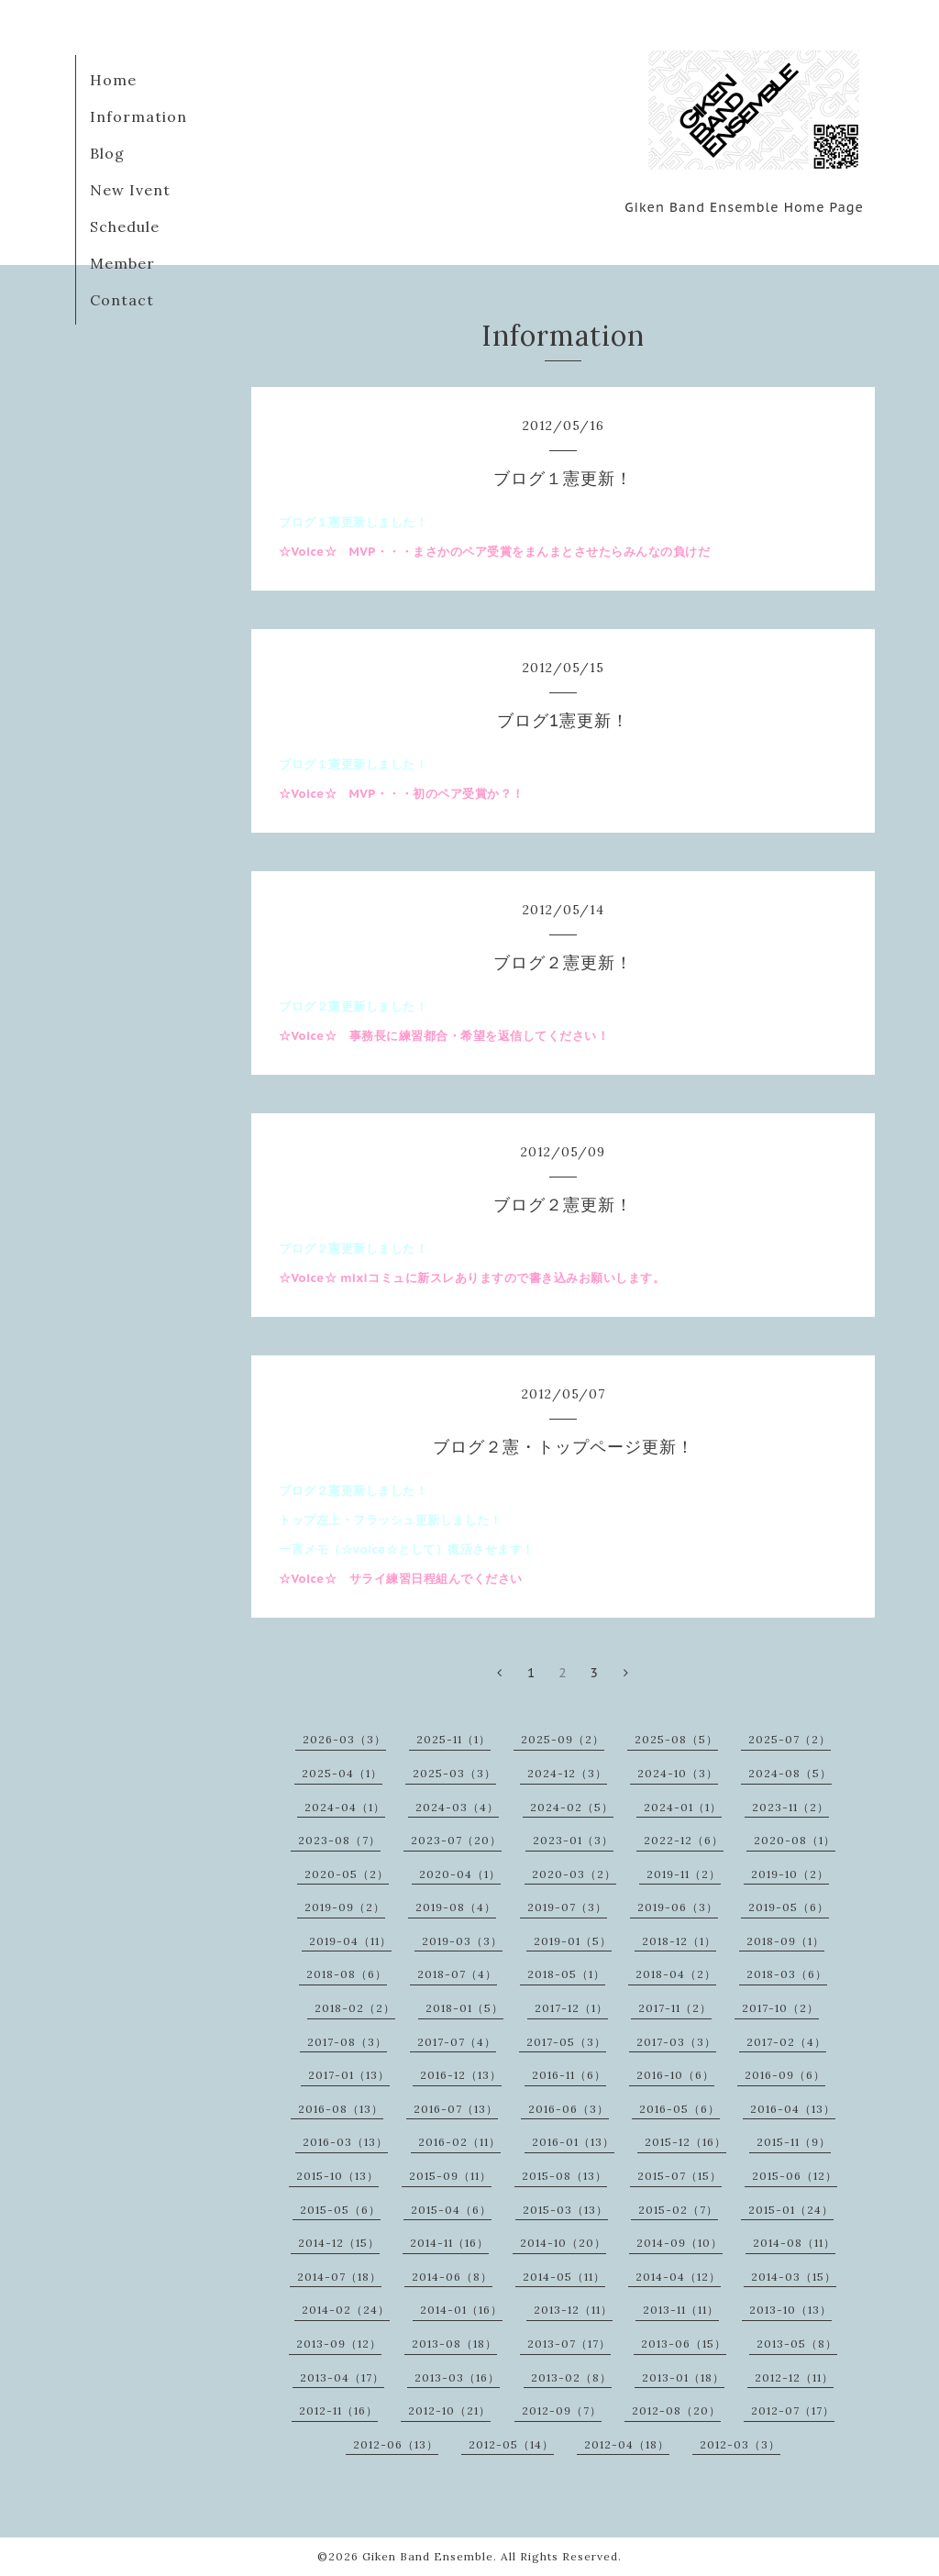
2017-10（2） (780, 2008)
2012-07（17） (792, 2410)
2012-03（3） (740, 2444)
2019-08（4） (455, 1907)
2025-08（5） (676, 1739)
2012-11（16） (338, 2410)
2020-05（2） (346, 1874)
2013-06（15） (683, 2343)
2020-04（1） (460, 1874)
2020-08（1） (794, 1840)
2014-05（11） (564, 2276)
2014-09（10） (679, 2243)
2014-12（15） (339, 2243)
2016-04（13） (792, 2109)
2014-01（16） (461, 2309)
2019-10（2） (790, 1874)
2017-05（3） (566, 2042)
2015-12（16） (685, 2142)
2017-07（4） (456, 2042)
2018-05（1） (566, 1974)
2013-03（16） (457, 2377)
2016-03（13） (345, 2142)
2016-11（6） (569, 2075)
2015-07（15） (679, 2176)
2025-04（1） (342, 1773)
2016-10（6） (675, 2075)
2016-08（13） (340, 2109)
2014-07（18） (339, 2276)
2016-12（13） (461, 2075)
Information (138, 116)
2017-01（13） (349, 2075)
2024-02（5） (571, 1807)
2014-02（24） (346, 2309)
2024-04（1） (344, 1807)
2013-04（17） (342, 2377)
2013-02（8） (571, 2377)
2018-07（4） (457, 1974)
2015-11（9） (794, 2142)
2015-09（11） (450, 2176)
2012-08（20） (676, 2410)
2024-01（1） (683, 1807)
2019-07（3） (567, 1907)
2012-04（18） (626, 2444)
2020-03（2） (574, 1874)
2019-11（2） (683, 1874)
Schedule (125, 226)
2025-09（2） (562, 1739)
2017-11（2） (675, 2008)
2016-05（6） (679, 2109)
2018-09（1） (785, 1941)
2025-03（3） (454, 1773)
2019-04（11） (350, 1941)
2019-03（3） (462, 1941)
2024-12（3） (567, 1773)
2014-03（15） (793, 2276)
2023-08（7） (339, 1840)
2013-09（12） (338, 2343)
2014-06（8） (452, 2276)
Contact (122, 300)
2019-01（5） (573, 1941)
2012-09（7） (562, 2410)
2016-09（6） (785, 2075)
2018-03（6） (786, 1974)
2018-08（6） (346, 1974)
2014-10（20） (563, 2243)
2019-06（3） (677, 1907)
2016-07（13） (456, 2109)
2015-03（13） (565, 2210)
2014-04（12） (678, 2276)
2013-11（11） (681, 2309)
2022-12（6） (684, 1840)
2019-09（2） (344, 1907)
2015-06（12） (794, 2176)
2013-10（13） (790, 2309)
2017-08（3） (347, 2042)
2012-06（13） (395, 2444)
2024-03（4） (457, 1807)
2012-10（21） (449, 2410)
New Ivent (130, 190)
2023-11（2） (790, 1807)
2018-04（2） (675, 1974)
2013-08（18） (454, 2343)
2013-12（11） (573, 2309)
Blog (107, 153)
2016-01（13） (573, 2142)
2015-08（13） (564, 2176)
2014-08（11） (794, 2243)
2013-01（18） (683, 2377)
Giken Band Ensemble (427, 2556)
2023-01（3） (573, 1840)
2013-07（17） (569, 2343)
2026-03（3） (344, 1739)
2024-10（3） (677, 1773)
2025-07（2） (789, 1739)
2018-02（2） (355, 2008)
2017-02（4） (786, 2042)
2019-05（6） (788, 1907)
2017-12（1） (571, 2008)
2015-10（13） (337, 2176)
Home (113, 80)
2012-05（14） (511, 2444)
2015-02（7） (678, 2210)
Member (122, 263)
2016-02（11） (459, 2142)
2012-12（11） (794, 2377)
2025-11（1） (453, 1739)
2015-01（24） (791, 2210)
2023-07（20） (456, 1840)
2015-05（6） (340, 2210)
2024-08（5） (790, 1773)
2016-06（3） (568, 2109)
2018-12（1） (679, 1941)
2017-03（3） (676, 2042)
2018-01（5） (464, 2008)
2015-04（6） (451, 2210)
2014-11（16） (449, 2243)
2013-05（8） (797, 2343)
